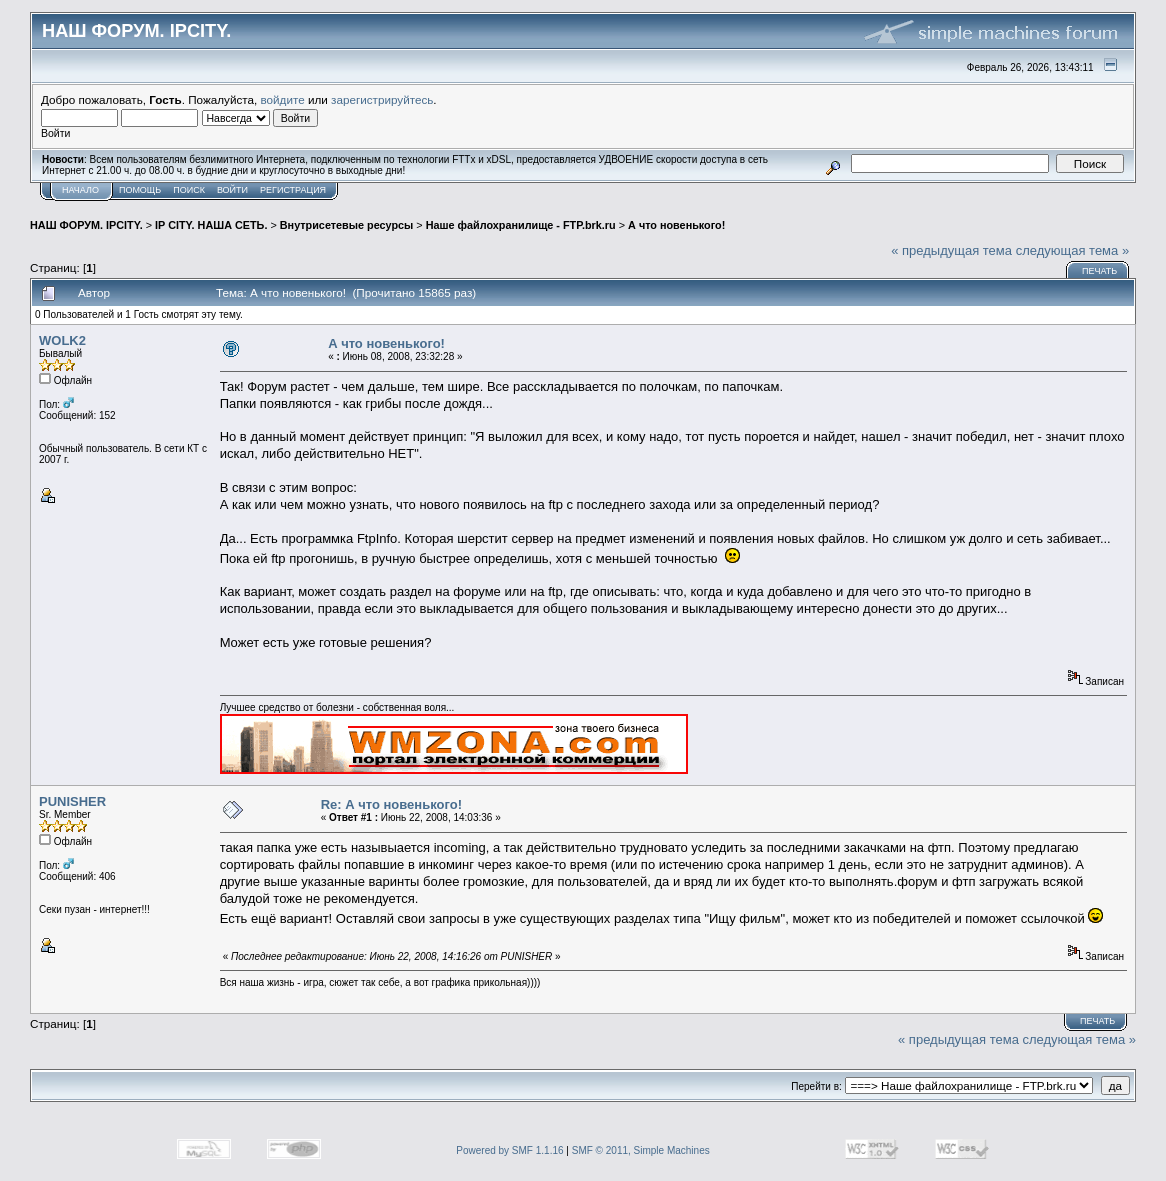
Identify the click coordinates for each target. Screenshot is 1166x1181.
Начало (80, 190)
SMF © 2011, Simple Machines (641, 1150)
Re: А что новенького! (391, 804)
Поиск (189, 190)
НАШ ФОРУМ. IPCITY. (86, 225)
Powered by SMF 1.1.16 (509, 1150)
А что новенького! (676, 225)
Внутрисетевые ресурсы (347, 225)
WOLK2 (62, 340)
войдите (283, 99)
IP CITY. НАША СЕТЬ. (211, 225)
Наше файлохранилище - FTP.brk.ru (521, 225)
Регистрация (293, 190)
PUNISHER (72, 801)
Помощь (140, 190)
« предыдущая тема (951, 250)
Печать (1099, 271)
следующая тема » (1073, 250)
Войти (232, 190)
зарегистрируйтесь (382, 99)
